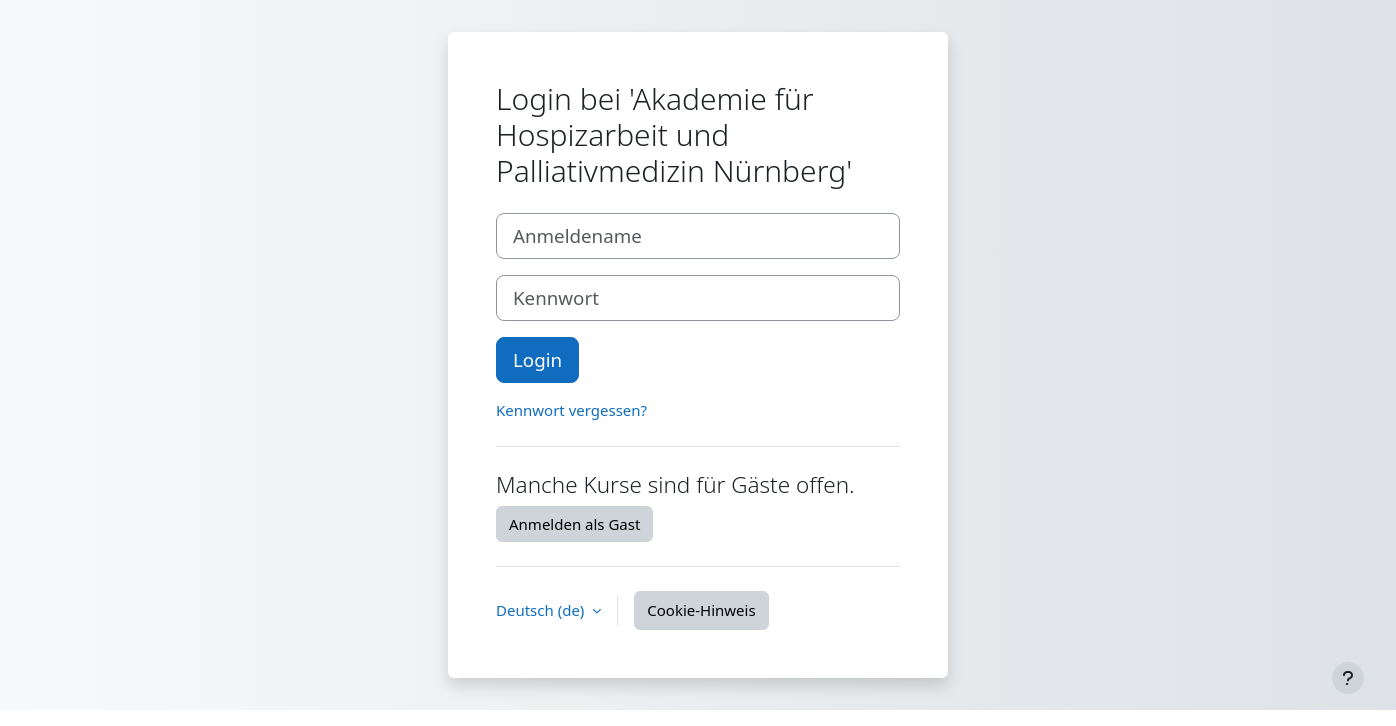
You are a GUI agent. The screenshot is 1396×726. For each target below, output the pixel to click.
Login (537, 359)
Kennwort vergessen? (571, 410)
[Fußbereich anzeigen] (1348, 678)
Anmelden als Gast (574, 524)
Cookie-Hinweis (701, 610)
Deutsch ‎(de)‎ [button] (542, 610)
